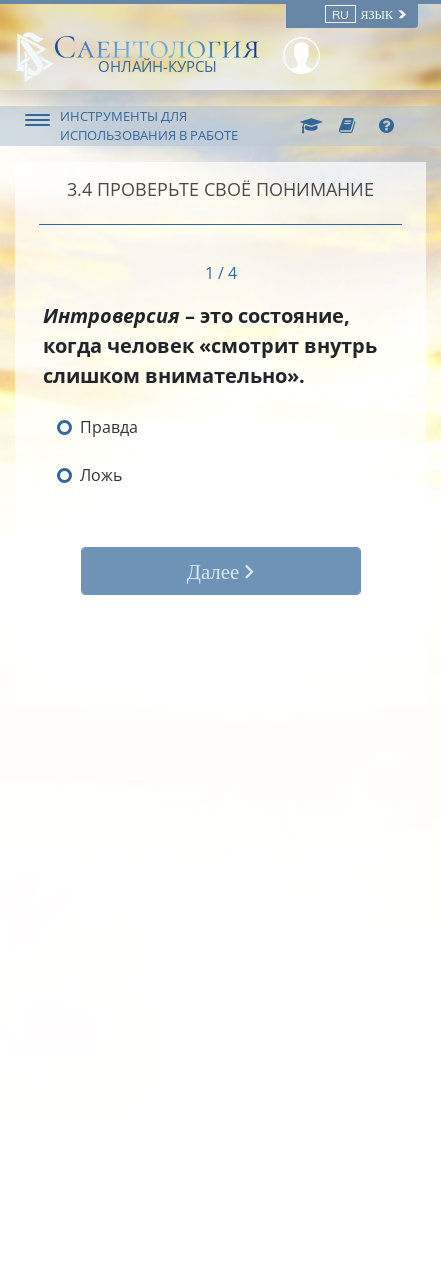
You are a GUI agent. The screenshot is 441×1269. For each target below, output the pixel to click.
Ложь (101, 475)
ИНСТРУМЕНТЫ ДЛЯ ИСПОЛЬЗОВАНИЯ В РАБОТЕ (149, 125)
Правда (109, 427)
